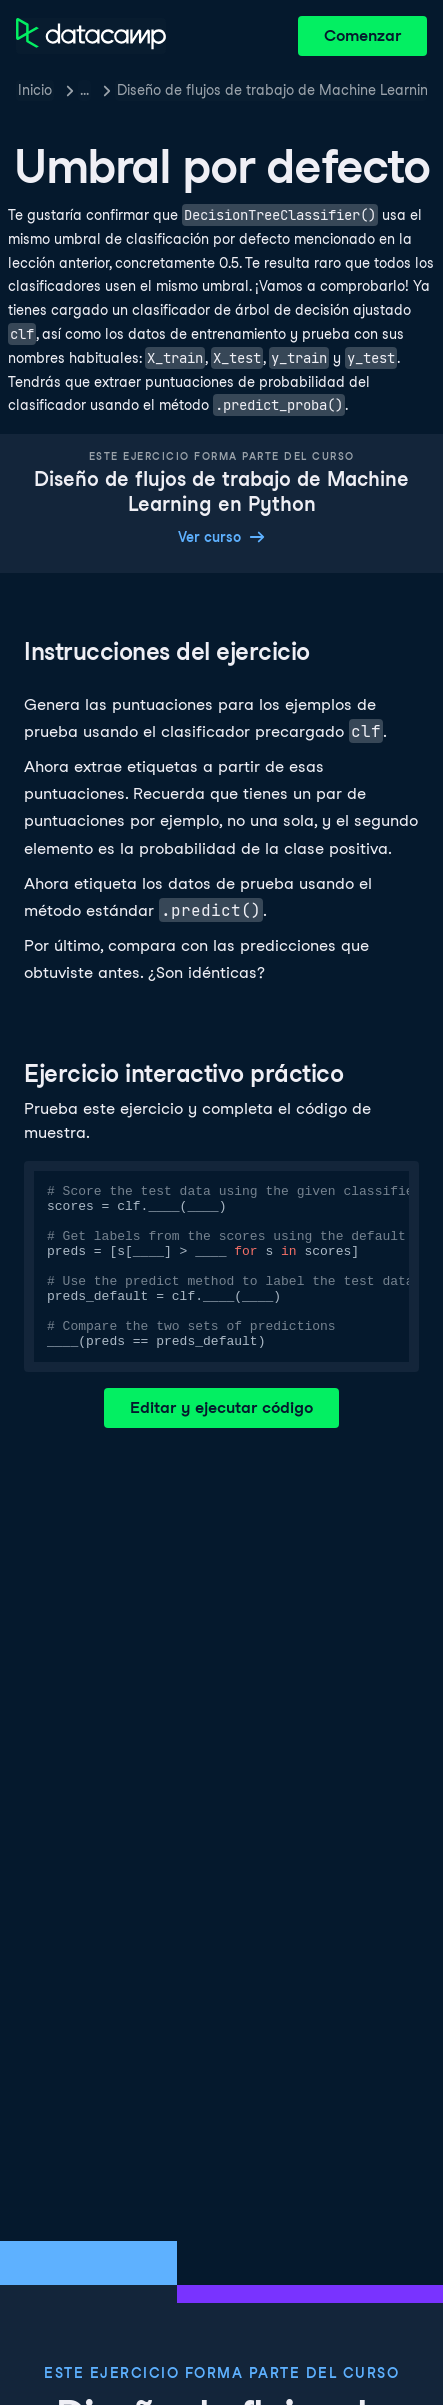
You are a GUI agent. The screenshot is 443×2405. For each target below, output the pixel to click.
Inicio (35, 90)
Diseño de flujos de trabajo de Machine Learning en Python (272, 90)
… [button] (84, 90)
